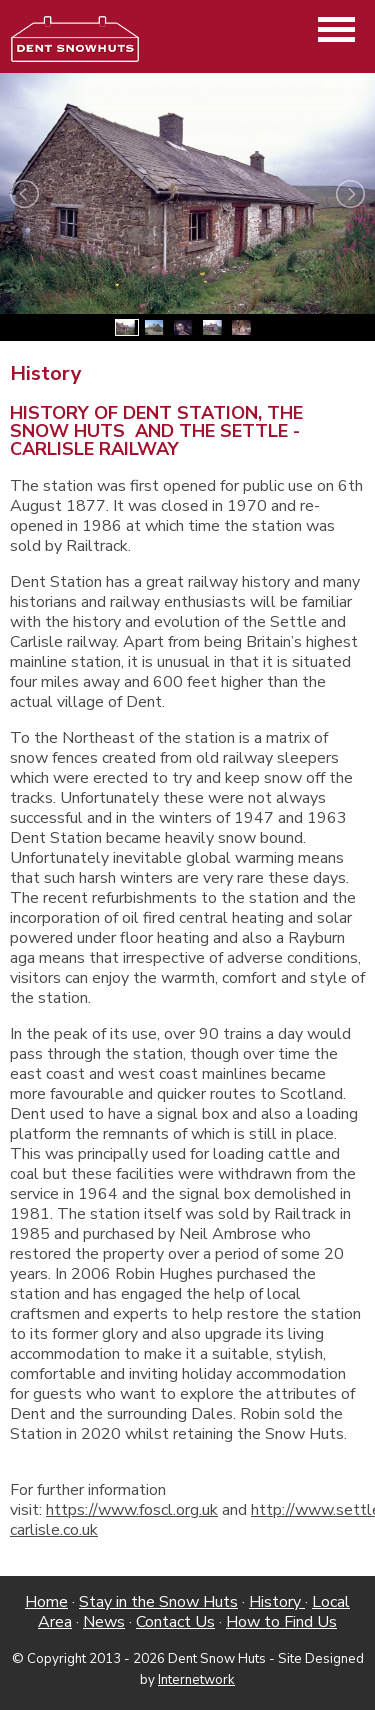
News (104, 1622)
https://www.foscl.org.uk (132, 1510)
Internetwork (196, 1680)
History (277, 1602)
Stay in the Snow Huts (158, 1602)
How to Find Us (281, 1622)
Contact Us (175, 1622)
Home (46, 1602)
